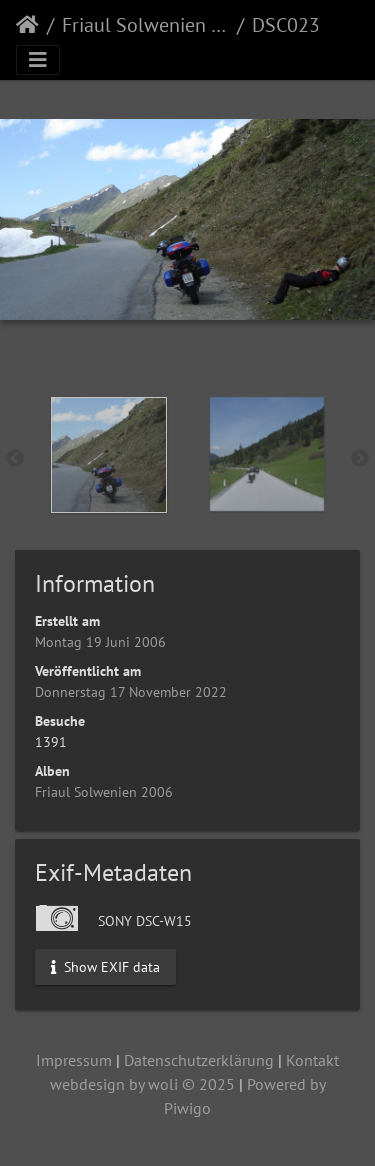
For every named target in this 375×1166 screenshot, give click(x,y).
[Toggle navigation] (38, 60)
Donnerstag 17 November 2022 (131, 692)
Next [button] (360, 459)
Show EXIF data (105, 967)
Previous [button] (15, 459)
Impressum (74, 1060)
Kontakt (312, 1060)
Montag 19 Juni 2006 (100, 642)
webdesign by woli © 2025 (142, 1084)
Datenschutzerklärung (199, 1060)
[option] (109, 455)
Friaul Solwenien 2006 (145, 25)
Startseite (27, 25)
